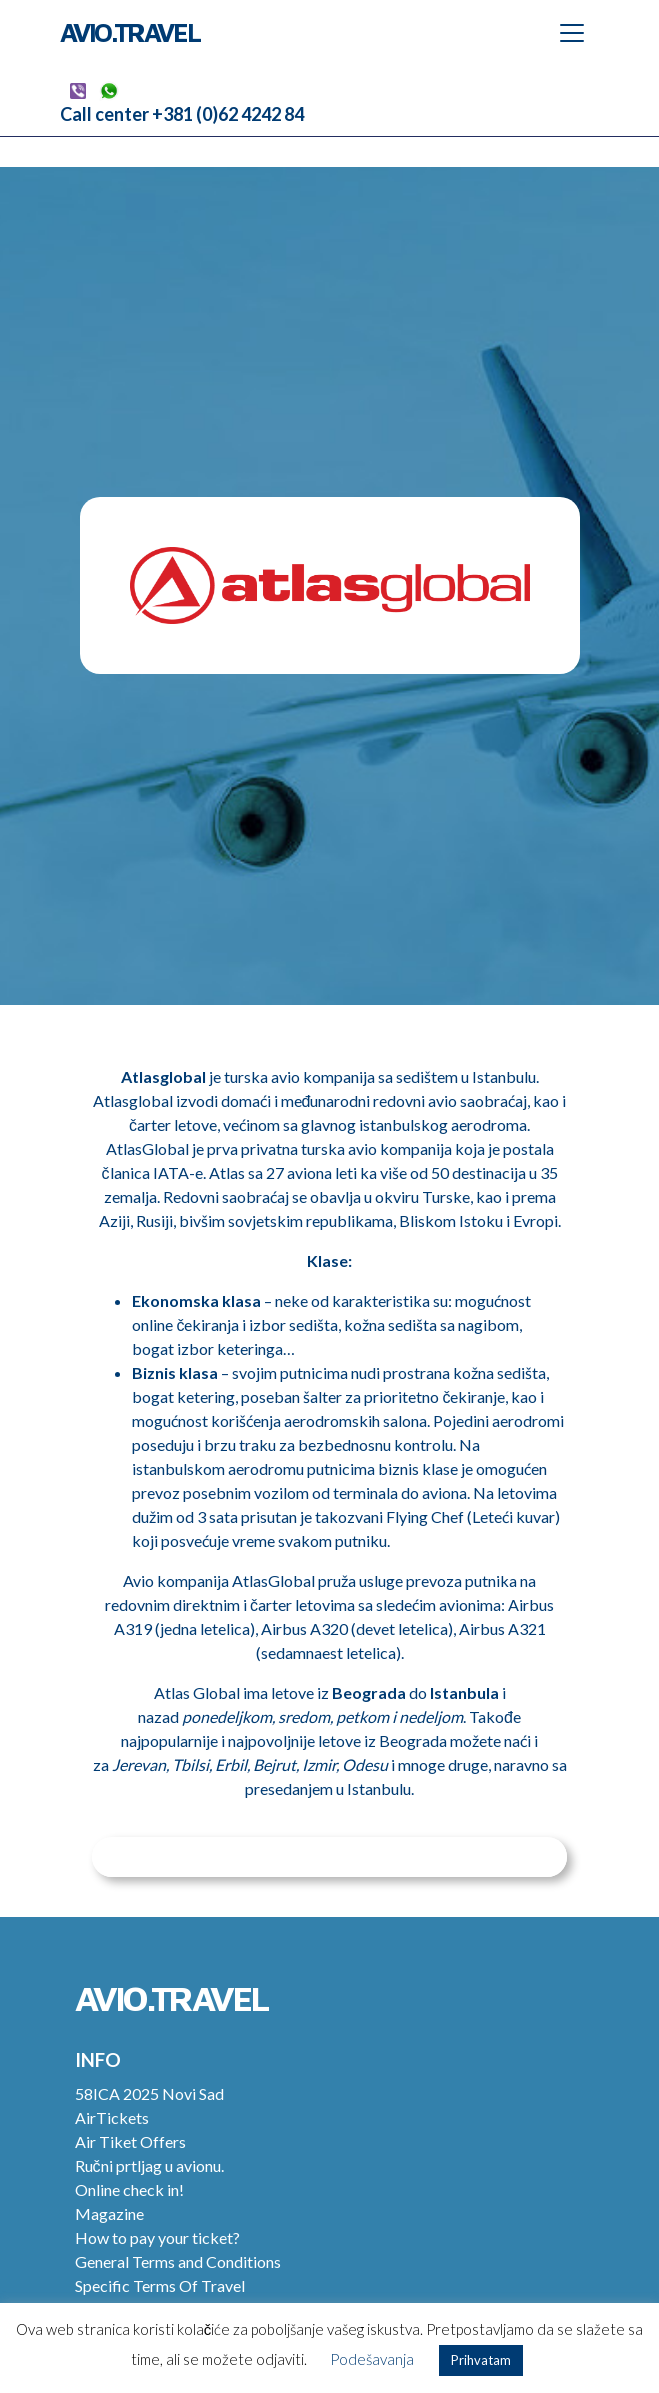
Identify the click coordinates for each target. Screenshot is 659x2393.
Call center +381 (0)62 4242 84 (182, 114)
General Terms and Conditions (178, 2261)
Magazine (109, 2213)
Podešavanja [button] (372, 2359)
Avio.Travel (130, 32)
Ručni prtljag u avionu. (149, 2165)
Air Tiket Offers (130, 2141)
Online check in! (129, 2189)
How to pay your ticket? (157, 2237)
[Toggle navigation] (572, 33)
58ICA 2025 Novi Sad (149, 2093)
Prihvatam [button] (481, 2360)
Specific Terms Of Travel (160, 2285)
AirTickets (112, 2117)
